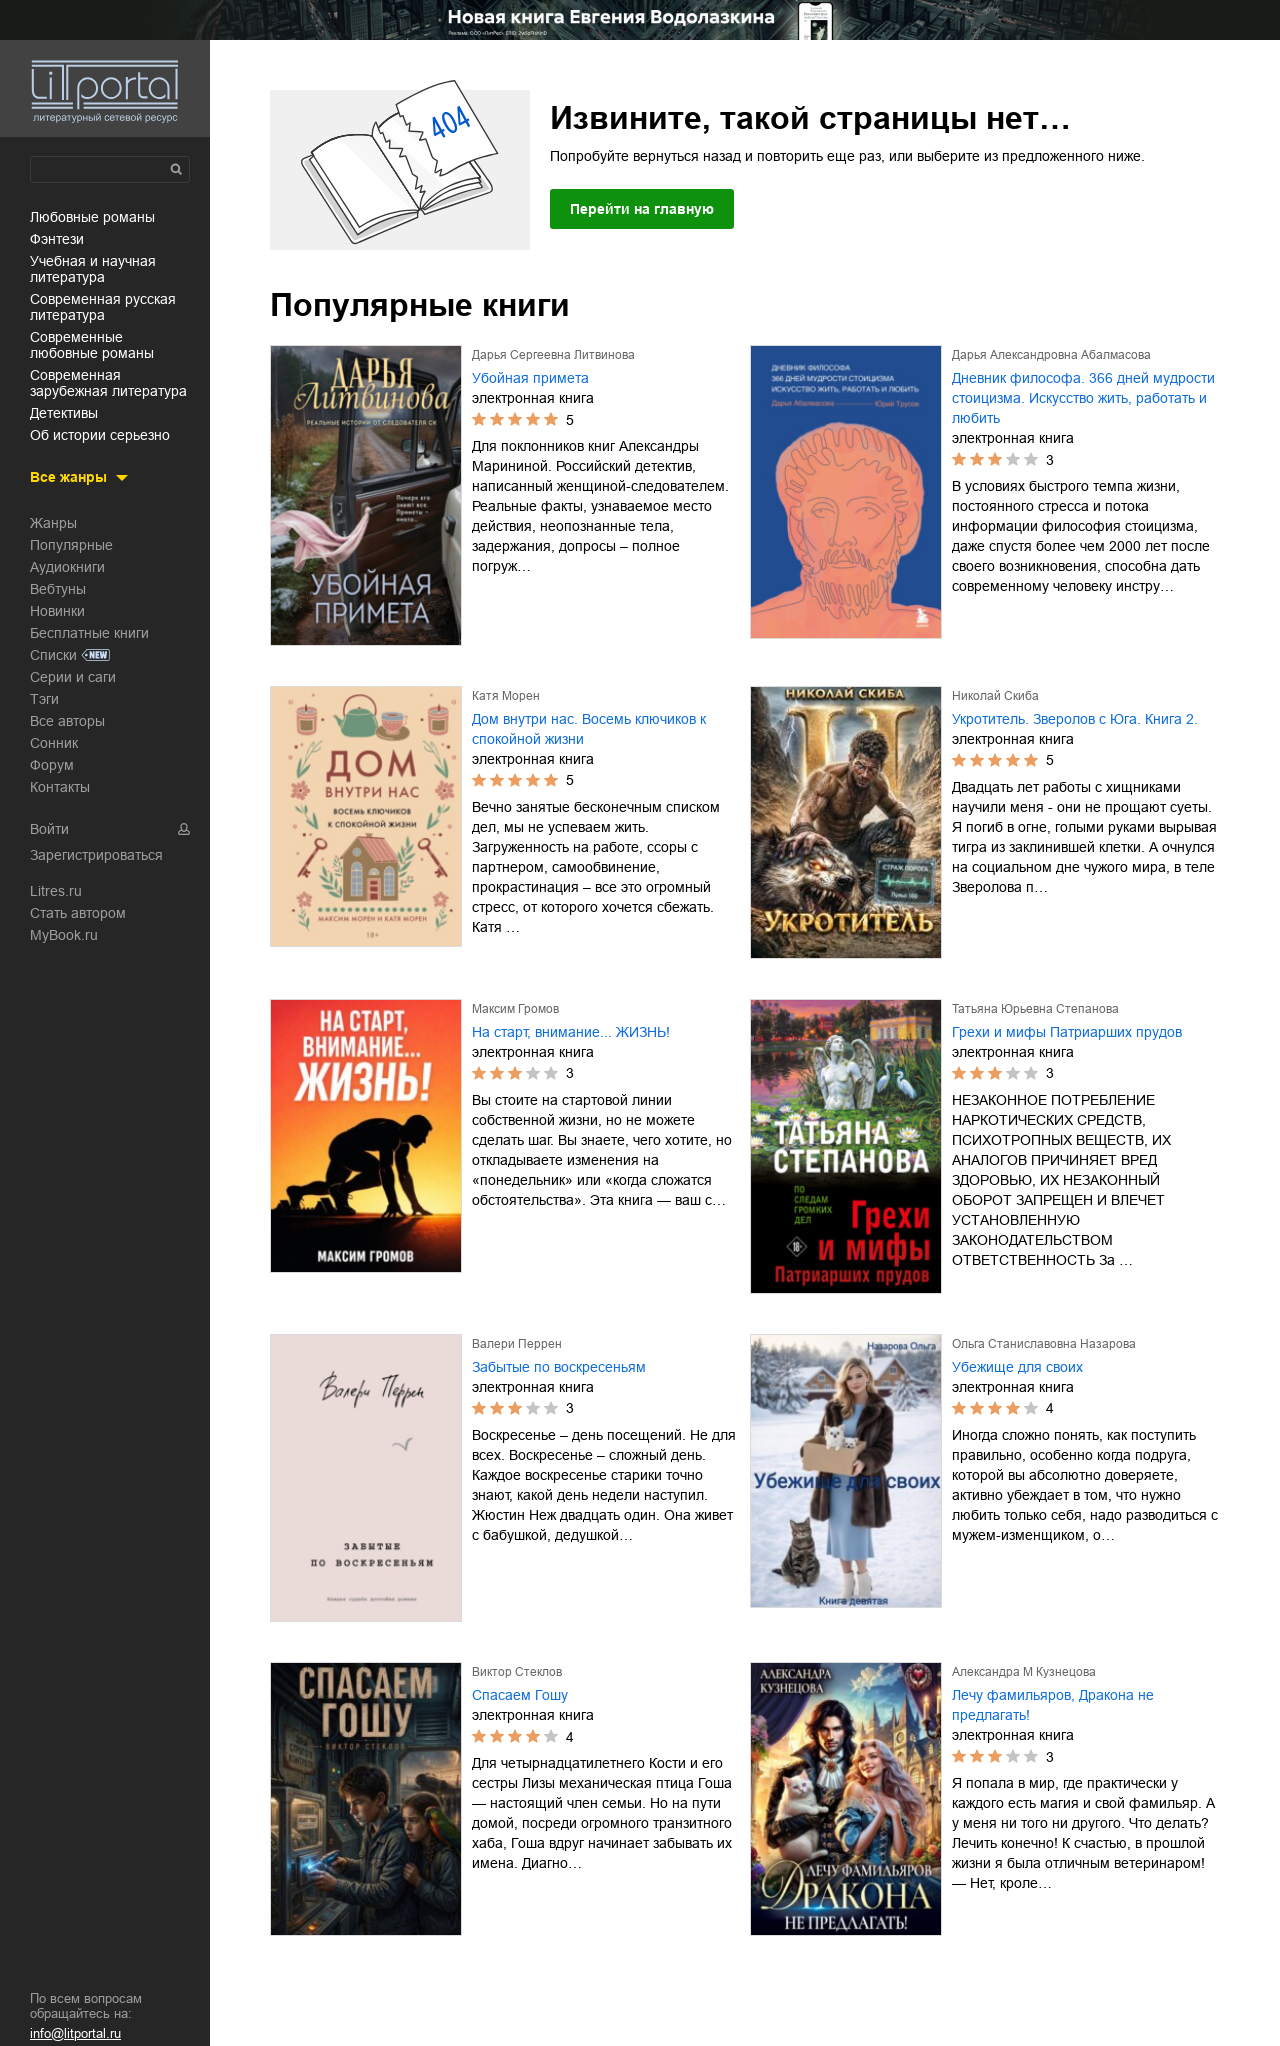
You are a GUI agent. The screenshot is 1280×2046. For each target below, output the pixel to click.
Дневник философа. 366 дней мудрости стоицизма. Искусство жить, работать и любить (1083, 398)
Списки (53, 655)
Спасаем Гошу (520, 1695)
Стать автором (78, 913)
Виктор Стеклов (517, 1672)
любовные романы (92, 217)
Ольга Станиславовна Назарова (1044, 1344)
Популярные (71, 545)
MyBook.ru (64, 935)
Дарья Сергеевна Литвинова (553, 355)
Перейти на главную (642, 209)
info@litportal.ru (75, 2033)
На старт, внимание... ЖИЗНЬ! (571, 1032)
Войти (49, 829)
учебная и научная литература (93, 269)
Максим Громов (515, 1009)
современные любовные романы (92, 345)
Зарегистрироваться (96, 855)
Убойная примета (530, 378)
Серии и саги (73, 677)
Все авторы (67, 721)
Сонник (54, 743)
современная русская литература (103, 307)
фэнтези (57, 239)
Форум (52, 765)
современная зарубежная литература (108, 383)
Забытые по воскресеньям (559, 1367)
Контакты (60, 787)
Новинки (57, 611)
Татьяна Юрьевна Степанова (1035, 1009)
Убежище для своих (1017, 1367)
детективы (64, 413)
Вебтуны (58, 589)
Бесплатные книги (89, 633)
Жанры (53, 523)
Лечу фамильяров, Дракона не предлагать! (1053, 1705)
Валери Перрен (517, 1344)
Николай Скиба (995, 696)
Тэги (44, 699)
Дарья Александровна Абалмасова (1051, 355)
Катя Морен (506, 696)
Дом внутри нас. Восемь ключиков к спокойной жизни (589, 729)
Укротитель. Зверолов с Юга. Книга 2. (1075, 719)
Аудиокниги (67, 567)
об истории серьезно (100, 435)
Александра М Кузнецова (1024, 1672)
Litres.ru (56, 891)
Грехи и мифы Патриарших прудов (1067, 1032)
